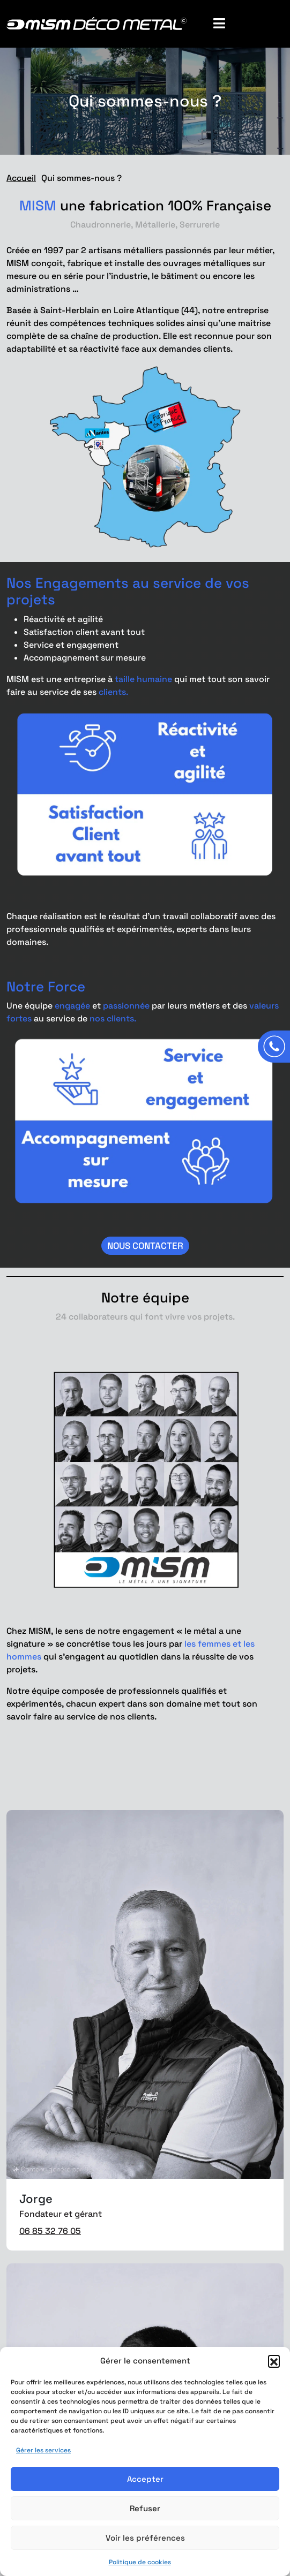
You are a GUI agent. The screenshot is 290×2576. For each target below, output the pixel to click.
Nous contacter (145, 1246)
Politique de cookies (140, 2562)
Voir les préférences (145, 2538)
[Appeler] (274, 1047)
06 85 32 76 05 (50, 2231)
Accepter (145, 2479)
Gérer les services (43, 2450)
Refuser (145, 2508)
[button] (274, 2360)
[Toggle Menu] (242, 24)
